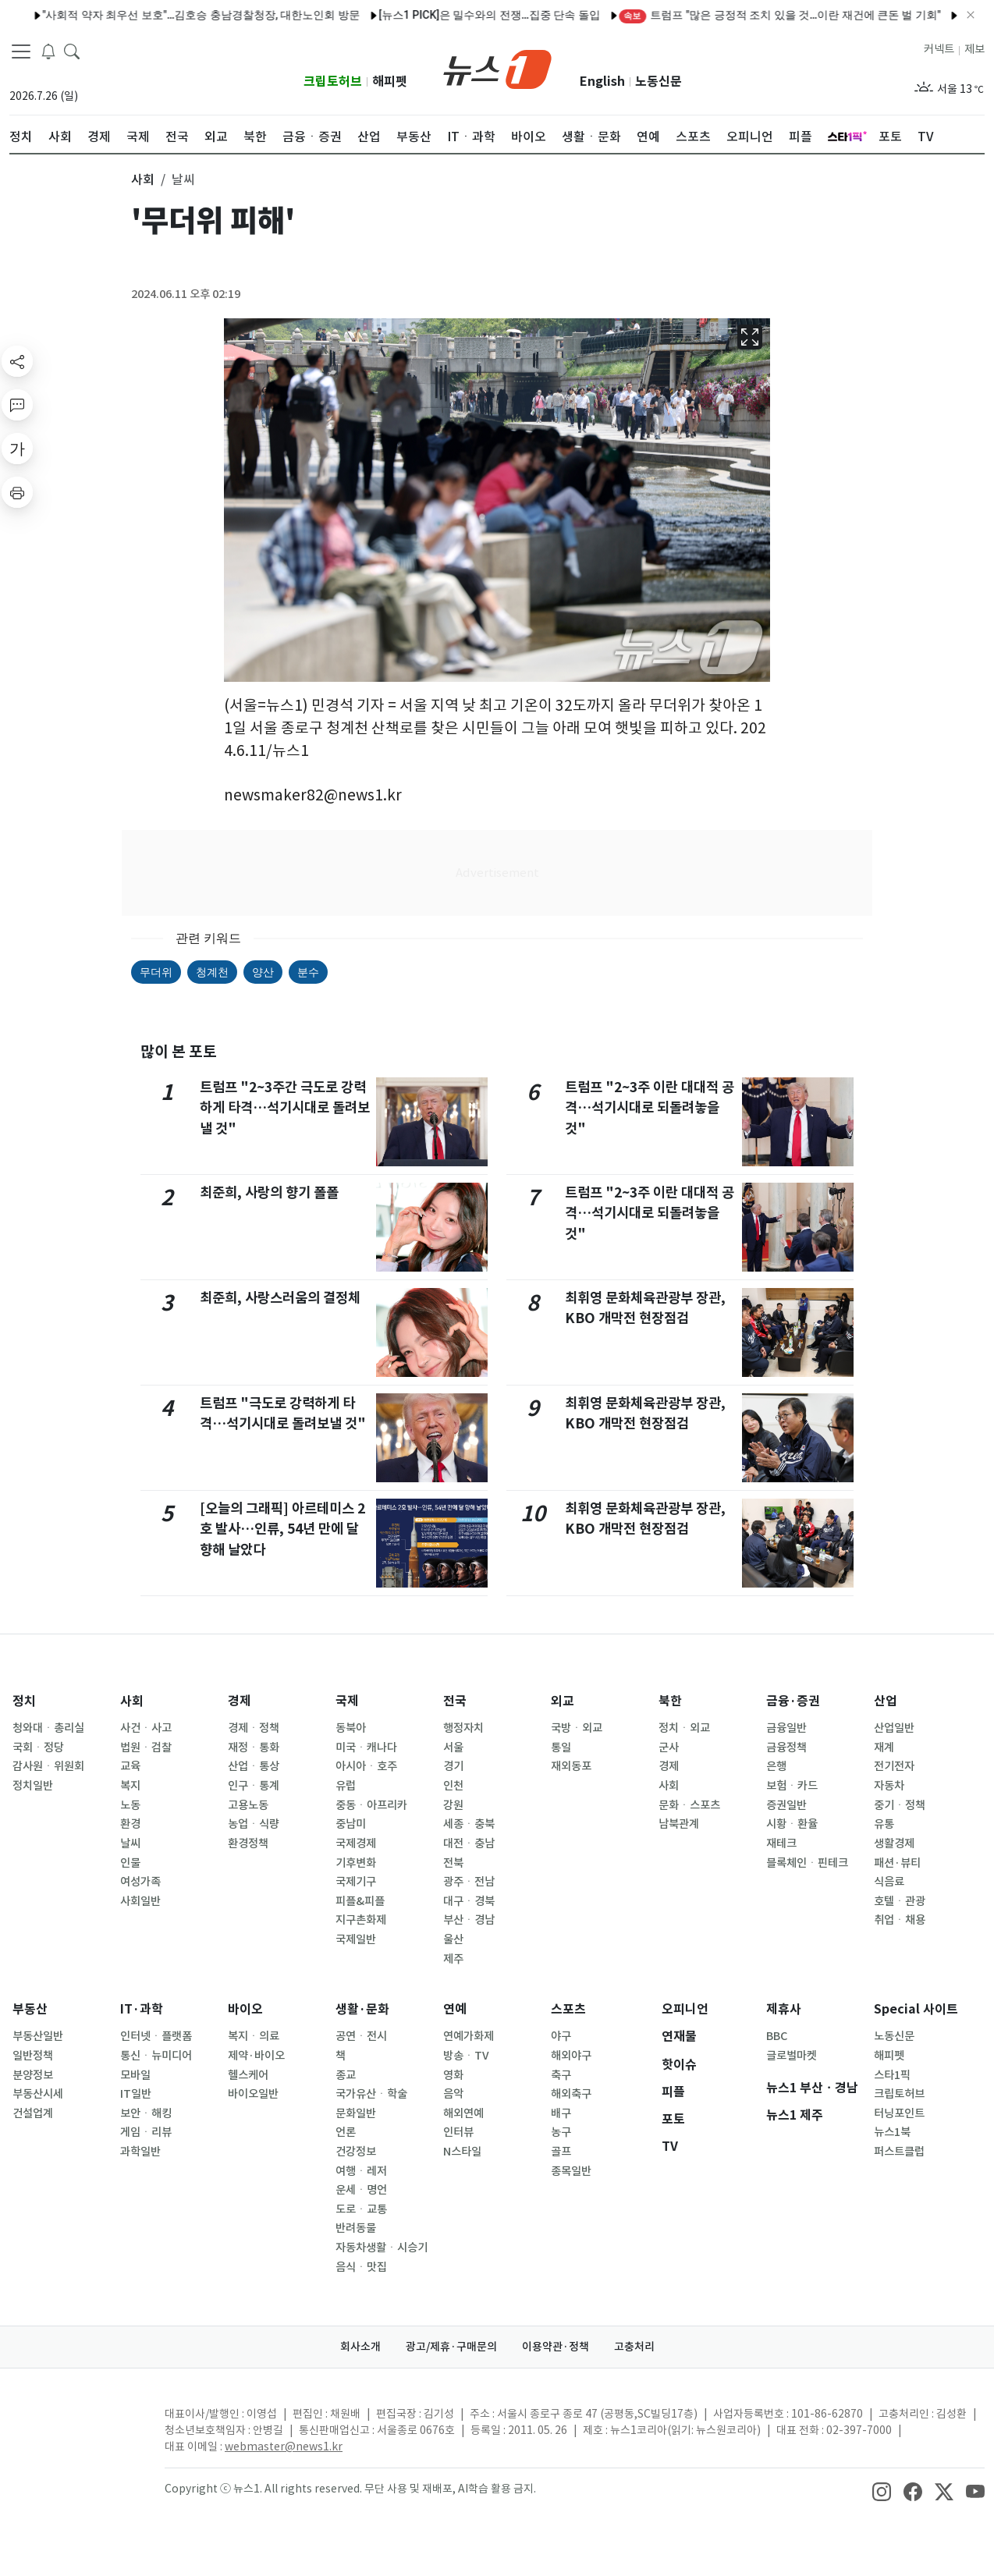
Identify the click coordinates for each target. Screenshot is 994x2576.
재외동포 (571, 1766)
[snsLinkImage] (881, 2490)
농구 (561, 2132)
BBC (776, 2036)
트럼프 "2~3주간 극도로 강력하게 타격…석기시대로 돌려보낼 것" (285, 1107)
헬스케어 (248, 2075)
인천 (453, 1786)
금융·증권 (793, 1701)
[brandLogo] (497, 68)
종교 (345, 2075)
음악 (453, 2094)
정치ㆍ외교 (684, 1728)
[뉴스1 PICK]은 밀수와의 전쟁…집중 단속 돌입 (439, 15)
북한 (670, 1701)
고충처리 (634, 2347)
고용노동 (248, 1805)
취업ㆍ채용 (899, 1920)
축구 (561, 2075)
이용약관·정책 (555, 2347)
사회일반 (140, 1901)
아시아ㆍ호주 (366, 1766)
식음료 (889, 1882)
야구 (561, 2036)
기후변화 (355, 1863)
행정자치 (463, 1728)
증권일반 (786, 1805)
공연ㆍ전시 (361, 2036)
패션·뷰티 (897, 1863)
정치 (24, 1701)
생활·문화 (362, 2009)
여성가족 (140, 1882)
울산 (453, 1939)
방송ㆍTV (466, 2056)
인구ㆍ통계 (253, 1786)
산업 (885, 1701)
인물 (130, 1863)
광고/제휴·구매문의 (451, 2347)
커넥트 (939, 49)
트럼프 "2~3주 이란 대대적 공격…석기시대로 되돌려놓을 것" (649, 1107)
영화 (453, 2075)
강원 (453, 1805)
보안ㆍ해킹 (146, 2113)
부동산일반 (37, 2036)
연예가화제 (468, 2036)
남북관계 (679, 1824)
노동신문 (658, 81)
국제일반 (355, 1939)
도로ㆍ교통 (361, 2209)
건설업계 (32, 2113)
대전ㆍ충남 (469, 1843)
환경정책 (248, 1843)
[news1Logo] (74, 2426)
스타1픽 (892, 2075)
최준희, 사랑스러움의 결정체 (280, 1298)
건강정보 (355, 2152)
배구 (561, 2113)
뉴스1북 (892, 2132)
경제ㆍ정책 (253, 1728)
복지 (130, 1786)
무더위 (156, 972)
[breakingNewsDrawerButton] (48, 50)
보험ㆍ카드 (792, 1786)
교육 (130, 1766)
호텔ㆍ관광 (899, 1901)
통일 (561, 1747)
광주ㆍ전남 (469, 1882)
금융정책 (786, 1747)
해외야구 (571, 2056)
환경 (130, 1824)
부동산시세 (37, 2094)
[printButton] (17, 492)
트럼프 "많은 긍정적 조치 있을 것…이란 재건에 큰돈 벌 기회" (730, 15)
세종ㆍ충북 (469, 1824)
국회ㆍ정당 (38, 1747)
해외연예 (463, 2113)
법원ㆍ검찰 (146, 1747)
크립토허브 (333, 81)
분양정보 (32, 2075)
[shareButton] (17, 361)
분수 (308, 972)
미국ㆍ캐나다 (366, 1747)
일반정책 (32, 2056)
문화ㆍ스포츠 (689, 1805)
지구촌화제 (360, 1920)
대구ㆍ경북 (469, 1901)
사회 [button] (142, 179)
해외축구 (571, 2094)
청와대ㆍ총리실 (48, 1728)
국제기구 (355, 1882)
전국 (455, 1701)
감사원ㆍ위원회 (48, 1766)
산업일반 (894, 1728)
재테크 (781, 1843)
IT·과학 (141, 2009)
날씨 (130, 1843)
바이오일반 (253, 2094)
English (602, 81)
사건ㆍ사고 (146, 1728)
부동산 (30, 2009)
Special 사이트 (916, 2009)
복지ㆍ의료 (253, 2036)
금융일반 (786, 1728)
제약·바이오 (256, 2056)
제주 (453, 1959)
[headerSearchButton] (72, 50)
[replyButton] (17, 404)
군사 (669, 1747)
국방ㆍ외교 (576, 1728)
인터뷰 (458, 2132)
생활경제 (894, 1843)
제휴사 (783, 2009)
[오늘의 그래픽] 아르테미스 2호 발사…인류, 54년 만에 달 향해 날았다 (282, 1529)
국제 (347, 1701)
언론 (345, 2132)
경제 (239, 1701)
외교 (562, 1701)
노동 (130, 1805)
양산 (263, 972)
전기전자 (894, 1766)
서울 (453, 1747)
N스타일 (462, 2152)
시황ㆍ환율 (792, 1824)
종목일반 (571, 2171)
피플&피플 (360, 1901)
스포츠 (568, 2009)
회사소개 (360, 2347)
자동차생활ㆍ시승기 (381, 2248)
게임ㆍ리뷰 (146, 2132)
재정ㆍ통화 (253, 1747)
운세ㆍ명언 (361, 2190)
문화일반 (355, 2113)
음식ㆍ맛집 (361, 2267)
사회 (132, 1701)
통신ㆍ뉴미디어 (156, 2056)
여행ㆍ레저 (361, 2171)
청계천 (212, 972)
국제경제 (355, 1843)
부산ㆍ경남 (469, 1920)
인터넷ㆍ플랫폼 (156, 2036)
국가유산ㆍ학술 (371, 2094)
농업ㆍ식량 (253, 1824)
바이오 (245, 2009)
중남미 (350, 1824)
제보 (974, 49)
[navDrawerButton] (21, 50)
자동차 (889, 1786)
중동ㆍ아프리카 (371, 1805)
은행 (776, 1766)
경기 (453, 1766)
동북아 (350, 1728)
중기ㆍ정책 (899, 1805)
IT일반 (135, 2094)
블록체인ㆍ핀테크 (807, 1863)
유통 (884, 1824)
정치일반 (32, 1786)
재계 (884, 1747)
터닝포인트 (899, 2113)
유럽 (345, 1786)
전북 (453, 1863)
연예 (455, 2009)
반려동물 (355, 2228)
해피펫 (389, 81)
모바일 (135, 2075)
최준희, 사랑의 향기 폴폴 (269, 1192)
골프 (561, 2152)
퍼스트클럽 (899, 2152)
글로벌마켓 (791, 2056)
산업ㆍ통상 (253, 1766)
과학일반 (140, 2152)
